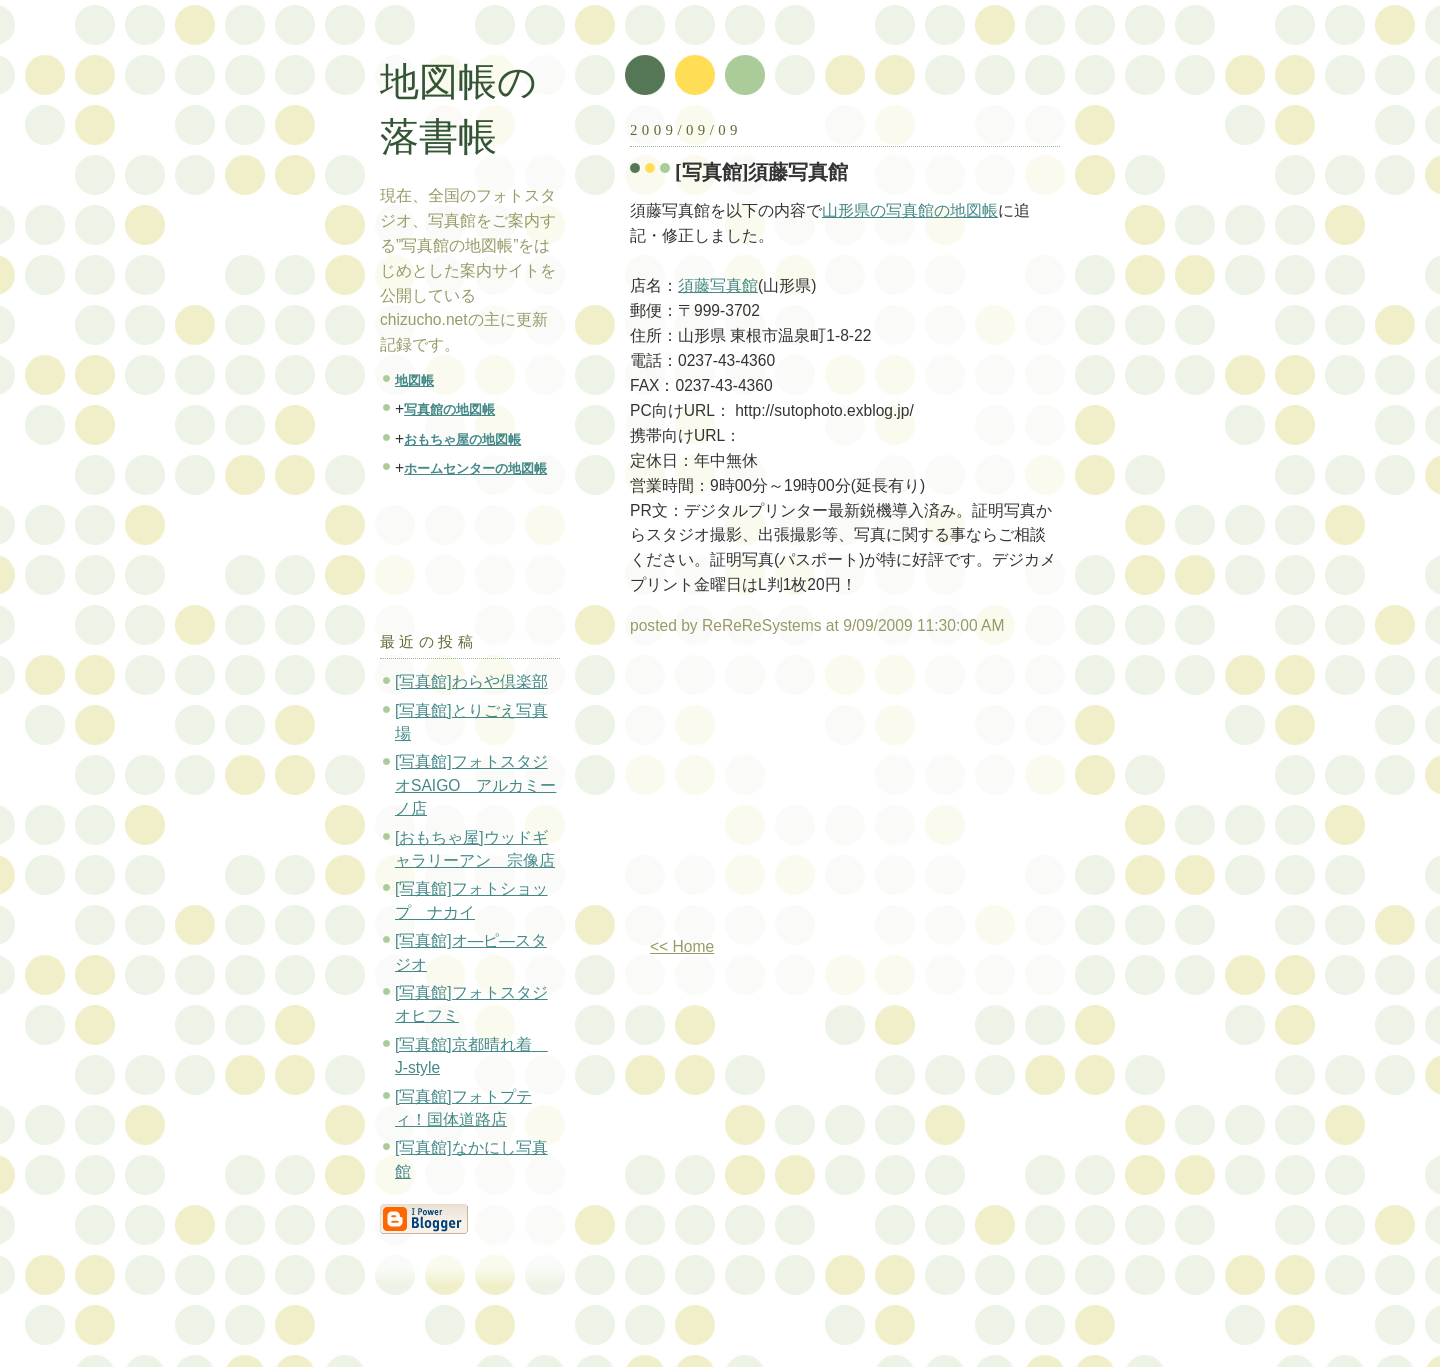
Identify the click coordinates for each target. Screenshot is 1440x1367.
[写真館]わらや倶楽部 (471, 681)
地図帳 (414, 380)
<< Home (682, 946)
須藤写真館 (718, 285)
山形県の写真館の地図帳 (910, 210)
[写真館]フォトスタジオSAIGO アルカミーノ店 (475, 785)
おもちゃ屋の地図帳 (462, 439)
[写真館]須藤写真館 (762, 172)
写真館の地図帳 (449, 409)
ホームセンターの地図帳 (475, 468)
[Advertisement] (798, 794)
